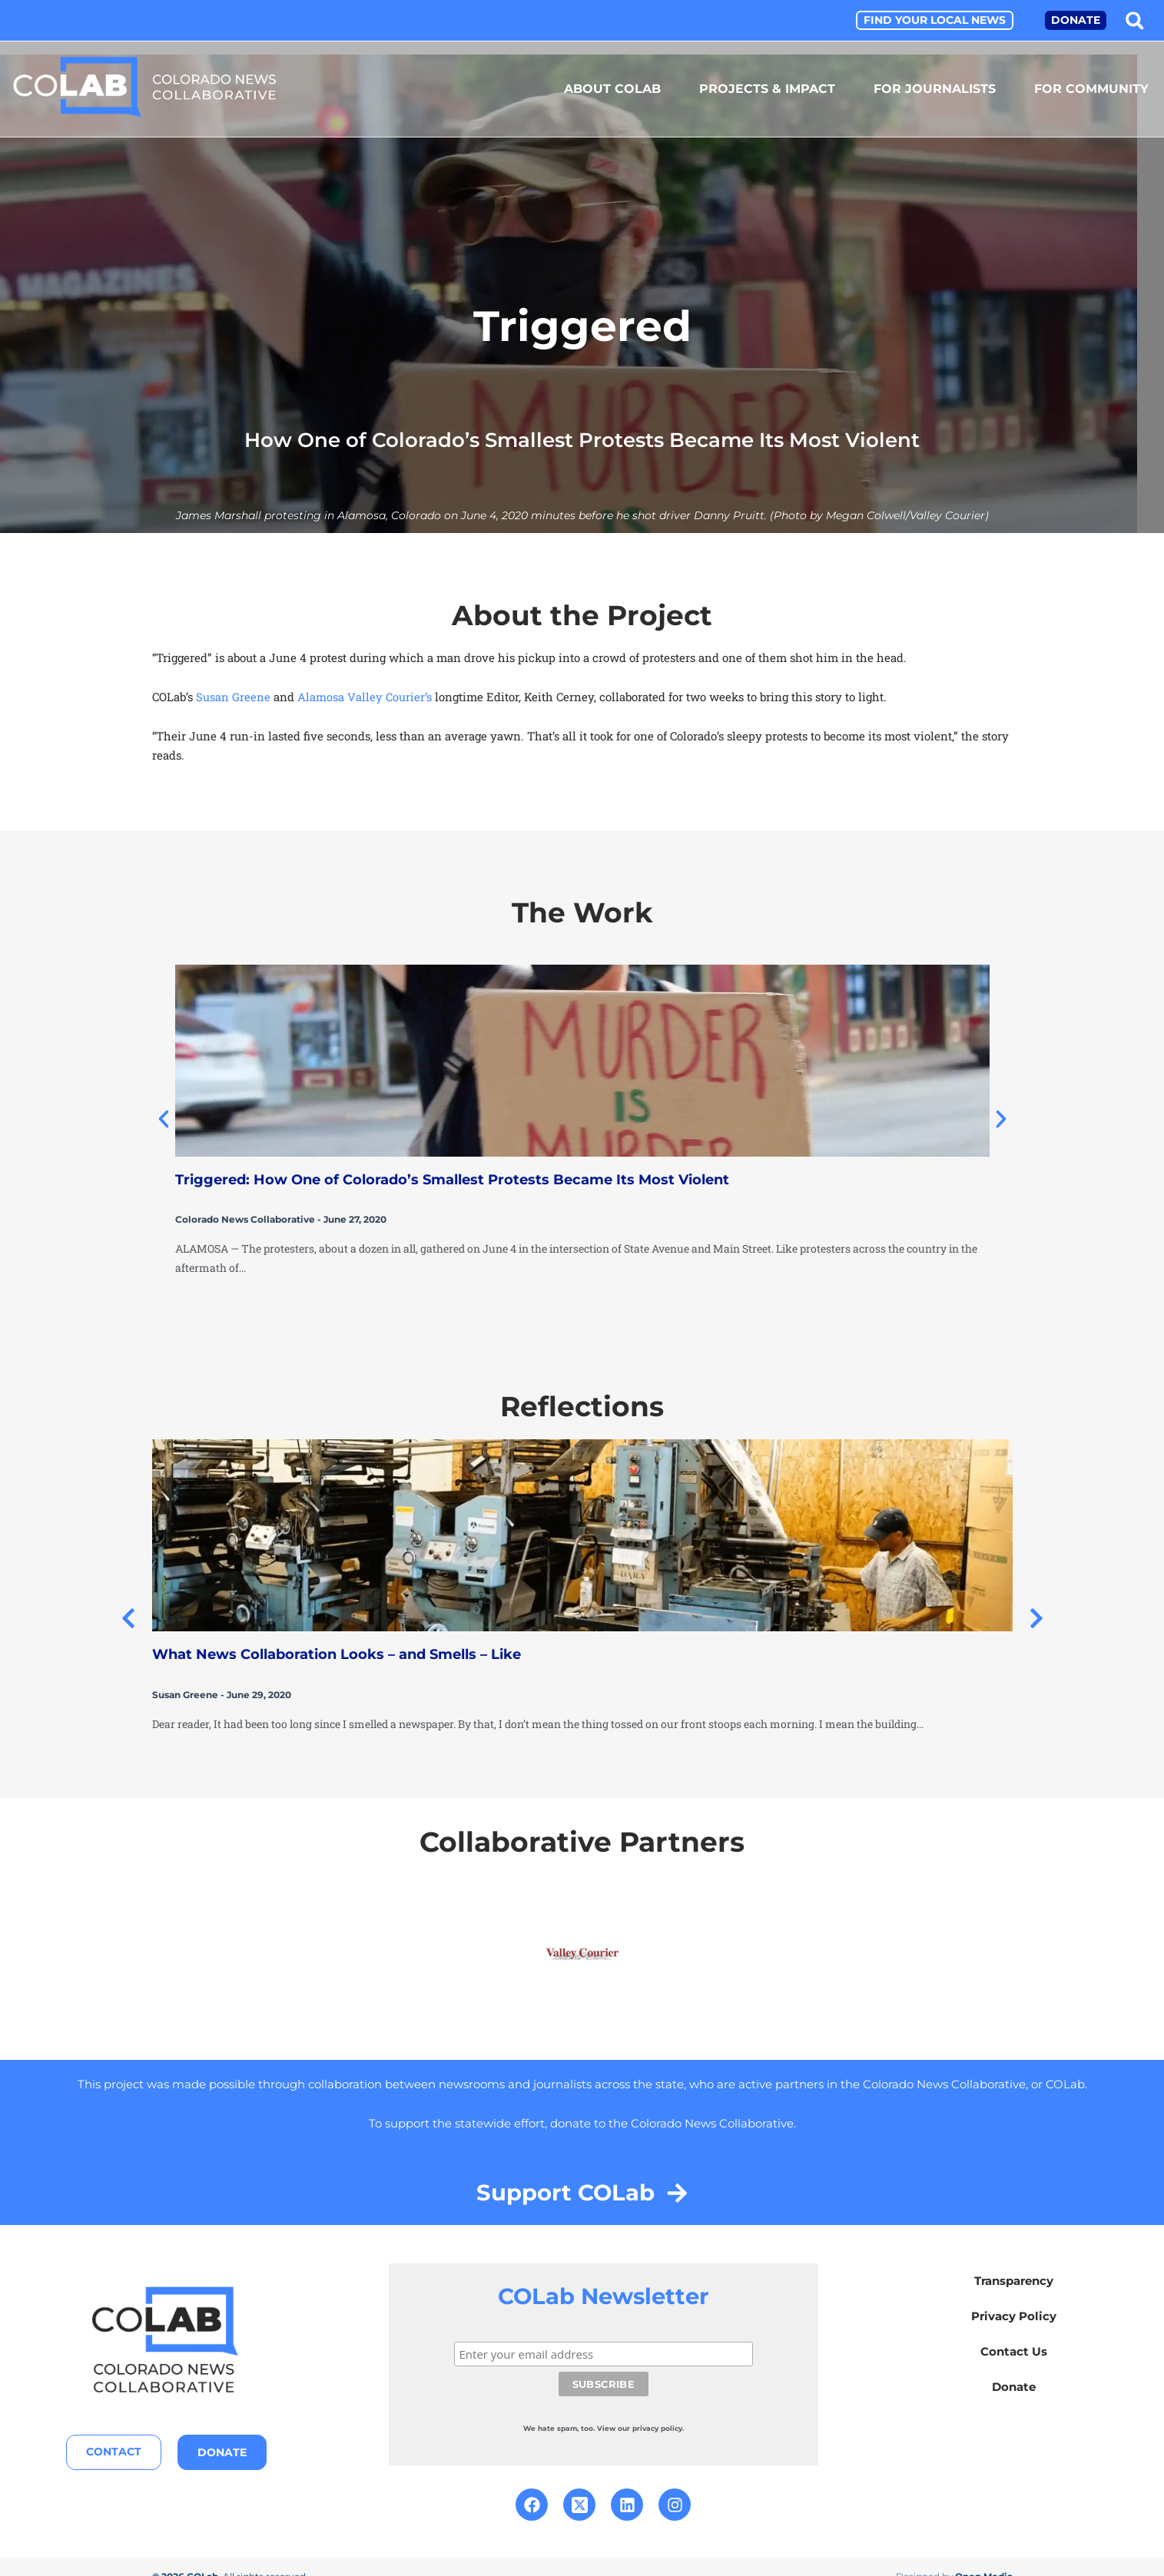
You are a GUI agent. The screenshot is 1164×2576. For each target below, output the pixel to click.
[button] (1134, 20)
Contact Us (1013, 2356)
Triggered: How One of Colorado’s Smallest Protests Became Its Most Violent (452, 1178)
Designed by (954, 2556)
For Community (1091, 88)
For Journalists (935, 88)
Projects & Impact (767, 88)
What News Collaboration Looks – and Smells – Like (336, 1652)
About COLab (612, 88)
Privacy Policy (1013, 2320)
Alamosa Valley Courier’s (364, 696)
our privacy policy (650, 2408)
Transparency (1013, 2285)
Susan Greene (233, 696)
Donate (1014, 2391)
